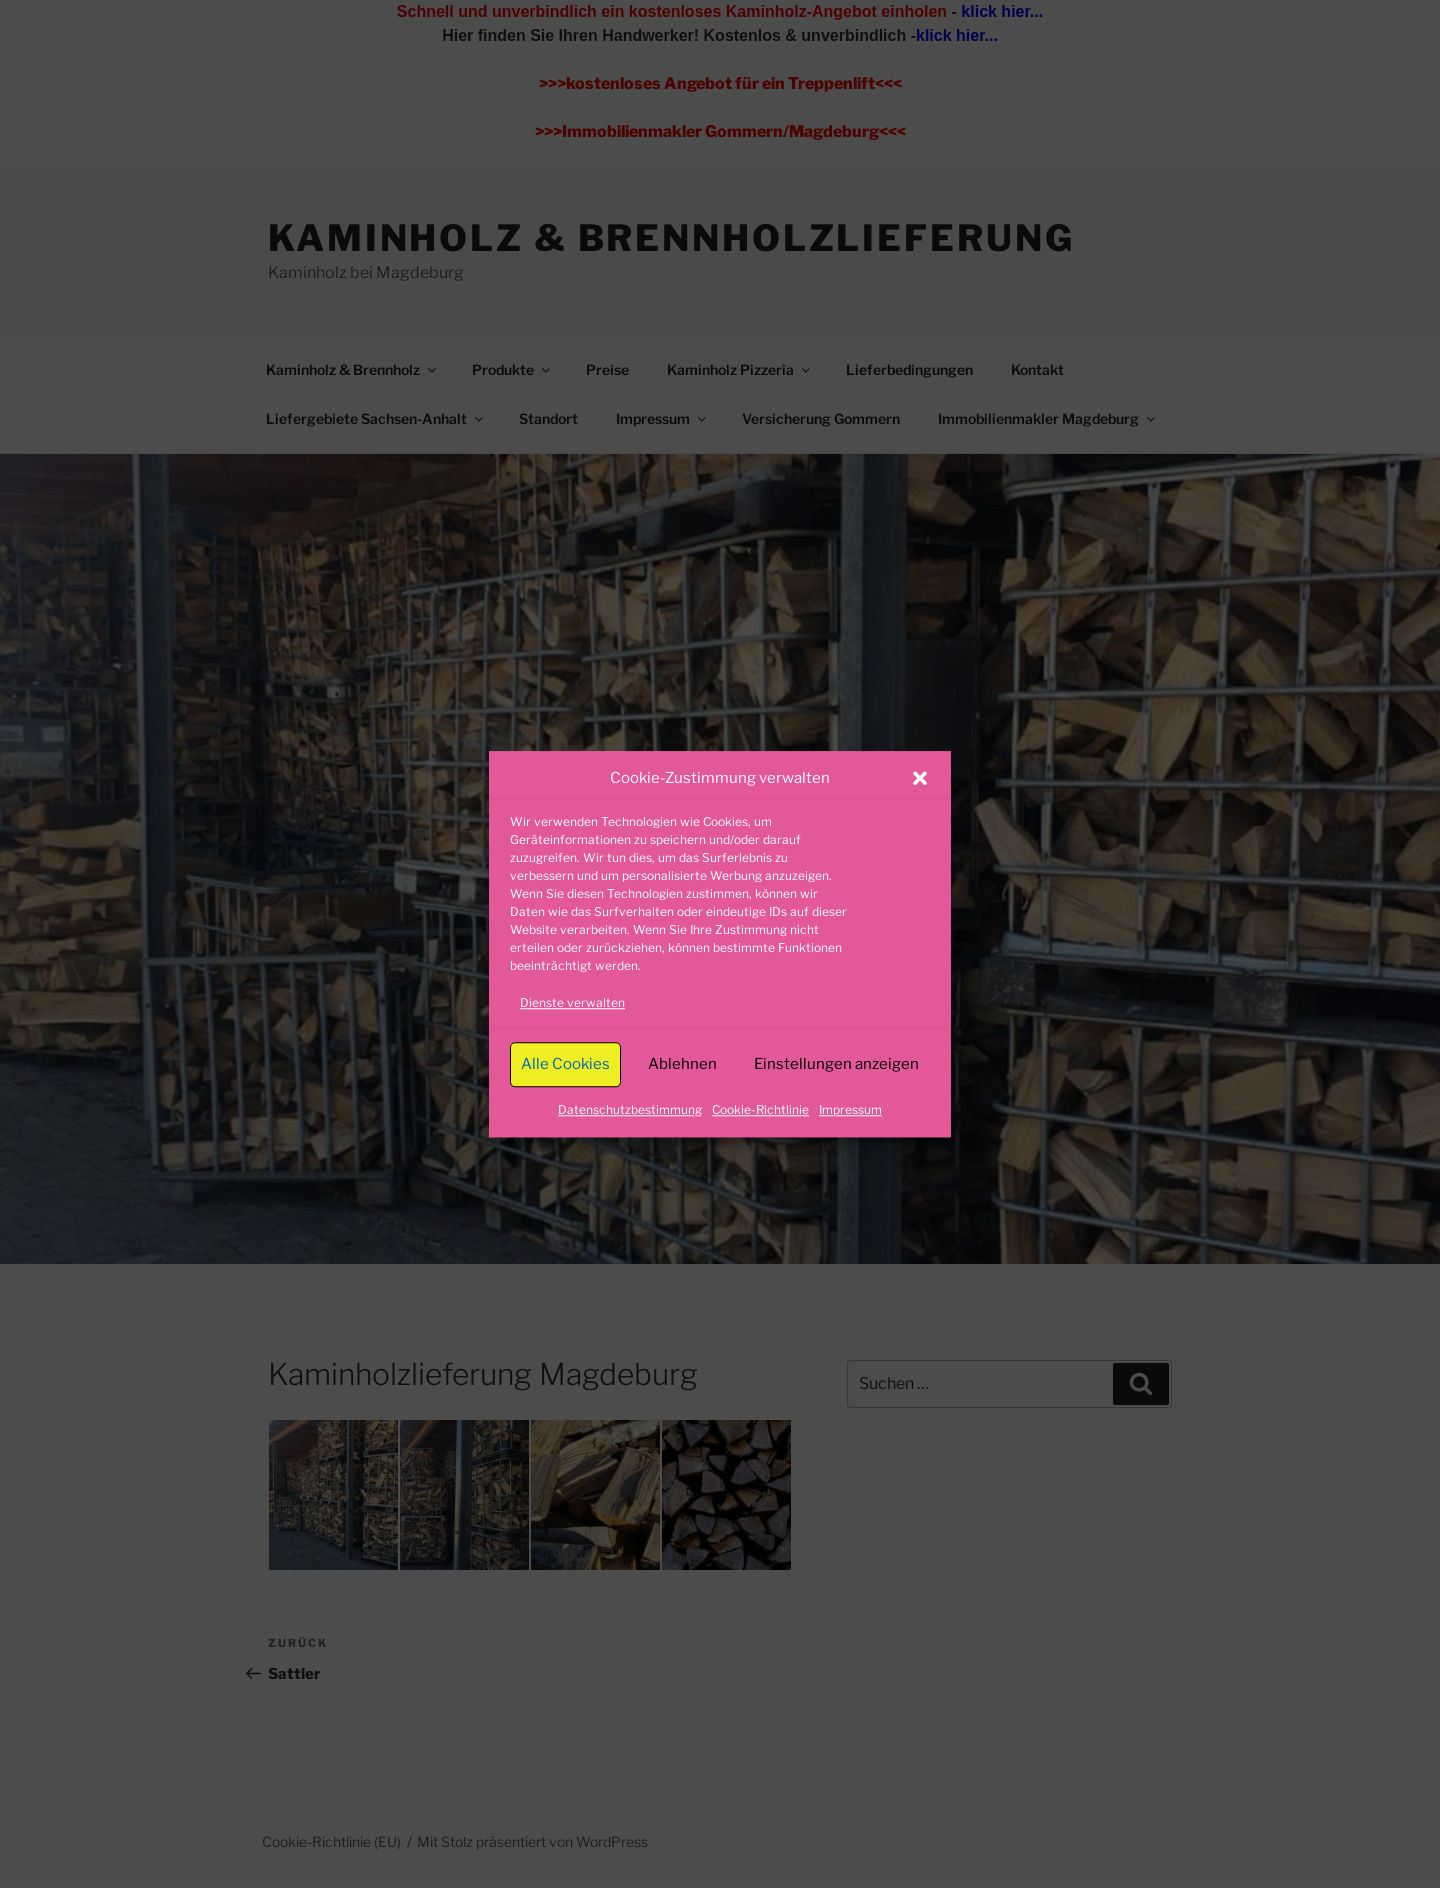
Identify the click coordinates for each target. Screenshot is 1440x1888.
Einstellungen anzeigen (836, 1064)
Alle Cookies (565, 1064)
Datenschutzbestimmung (630, 1109)
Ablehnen (682, 1064)
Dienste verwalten (572, 1002)
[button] (920, 779)
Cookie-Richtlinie (760, 1109)
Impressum (850, 1109)
